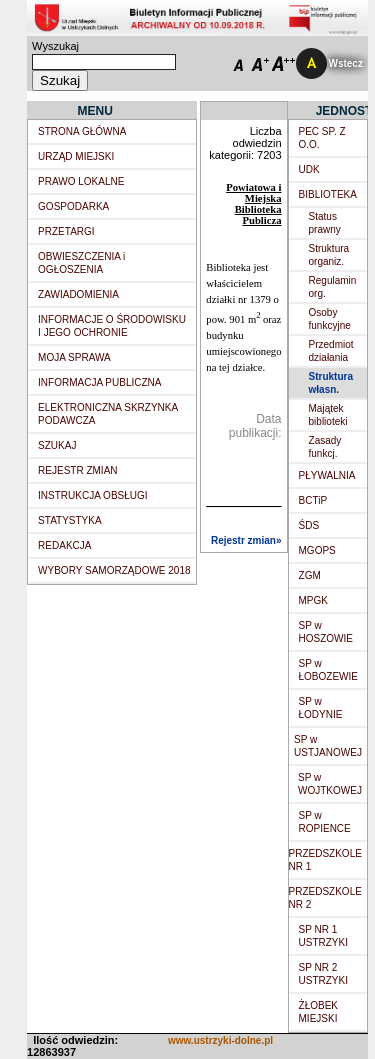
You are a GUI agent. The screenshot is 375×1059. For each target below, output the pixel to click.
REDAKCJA (64, 545)
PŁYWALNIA (327, 475)
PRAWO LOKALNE (81, 181)
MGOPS (317, 550)
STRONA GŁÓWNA (82, 131)
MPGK (313, 600)
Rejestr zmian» (246, 540)
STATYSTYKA (70, 520)
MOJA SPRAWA (74, 357)
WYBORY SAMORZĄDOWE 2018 (114, 570)
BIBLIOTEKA (328, 194)
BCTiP (313, 500)
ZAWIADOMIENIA (78, 294)
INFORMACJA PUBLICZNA (99, 382)
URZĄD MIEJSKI (76, 156)
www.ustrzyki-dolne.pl (220, 1040)
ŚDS (309, 525)
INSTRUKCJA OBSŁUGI (92, 495)
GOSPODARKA (73, 206)
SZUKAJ (57, 445)
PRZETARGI (66, 231)
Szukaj (60, 80)
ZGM (310, 575)
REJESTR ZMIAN (77, 470)
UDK (309, 169)
